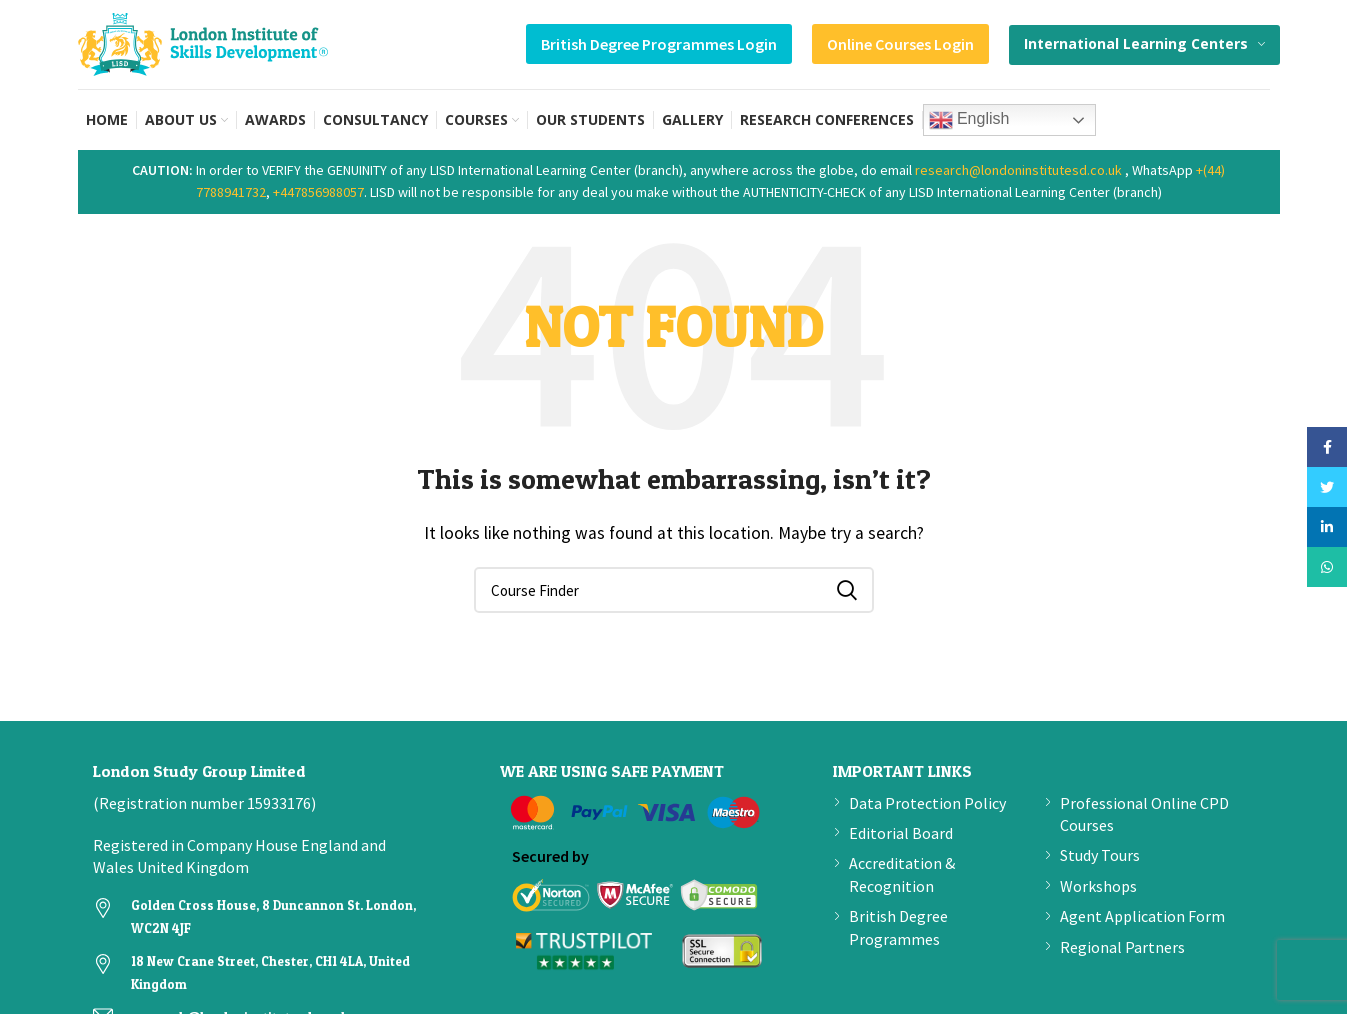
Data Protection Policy (927, 803)
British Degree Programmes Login (659, 44)
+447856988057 (318, 192)
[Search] (674, 590)
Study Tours (1100, 855)
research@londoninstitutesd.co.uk (1018, 170)
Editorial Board (901, 833)
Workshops (1098, 886)
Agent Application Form (1142, 916)
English (969, 120)
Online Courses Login (900, 44)
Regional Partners (1122, 947)
